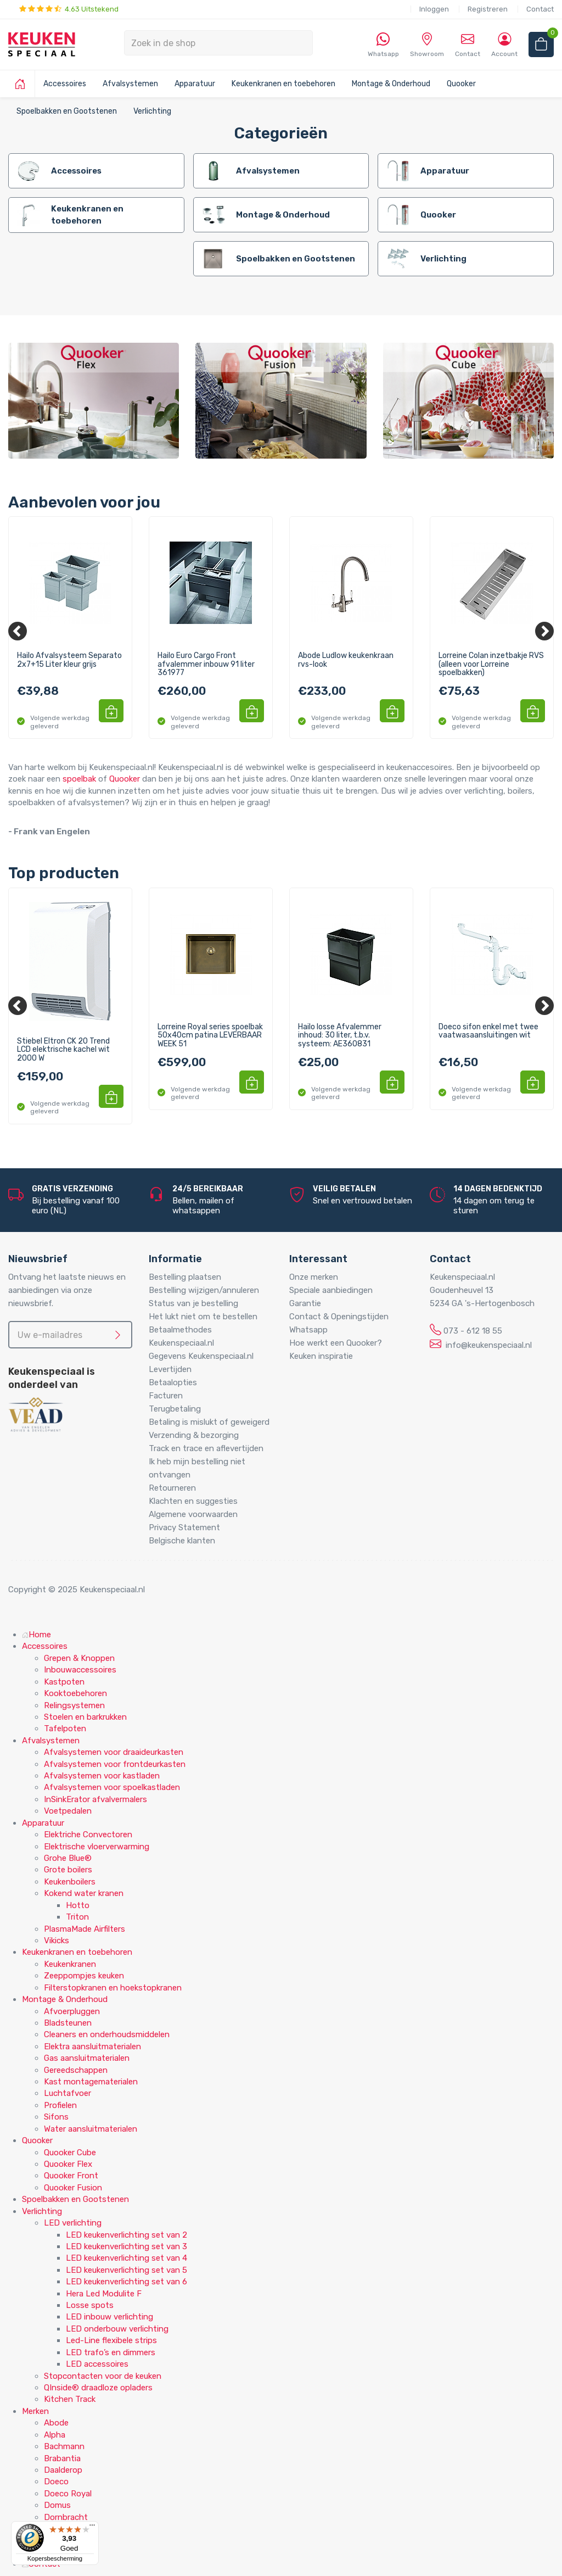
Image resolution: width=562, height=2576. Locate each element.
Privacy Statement (184, 1527)
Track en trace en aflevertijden (206, 1448)
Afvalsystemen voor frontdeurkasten (115, 1764)
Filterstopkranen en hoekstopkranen (113, 1988)
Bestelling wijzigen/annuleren (204, 1290)
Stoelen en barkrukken (85, 1717)
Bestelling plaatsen (185, 1277)
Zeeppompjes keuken (84, 1976)
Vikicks (56, 1940)
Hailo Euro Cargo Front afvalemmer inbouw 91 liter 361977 (206, 664)
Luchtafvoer (67, 2093)
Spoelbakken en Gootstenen (66, 111)
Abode (56, 2423)
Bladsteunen (68, 2023)
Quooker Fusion (73, 2188)
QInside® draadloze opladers (98, 2388)
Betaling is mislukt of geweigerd (209, 1422)
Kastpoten (64, 1682)
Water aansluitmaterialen (90, 2129)
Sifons (56, 2117)
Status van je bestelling (193, 1303)
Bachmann (64, 2446)
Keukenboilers (69, 1882)
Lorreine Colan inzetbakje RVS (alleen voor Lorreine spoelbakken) (491, 664)
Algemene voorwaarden (193, 1514)
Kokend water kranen (83, 1893)
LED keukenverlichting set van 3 (126, 2246)
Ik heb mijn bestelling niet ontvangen (197, 1468)
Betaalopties (173, 1382)
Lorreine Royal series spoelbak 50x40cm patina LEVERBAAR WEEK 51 (210, 1036)
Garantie (305, 1303)
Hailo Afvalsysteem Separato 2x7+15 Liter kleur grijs (69, 659)
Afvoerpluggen (72, 2011)
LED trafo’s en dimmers (110, 2352)
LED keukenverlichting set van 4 (126, 2258)
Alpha (54, 2435)
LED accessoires (97, 2364)
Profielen (60, 2105)
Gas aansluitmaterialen (87, 2058)
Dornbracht (66, 2517)
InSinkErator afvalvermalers (95, 1799)
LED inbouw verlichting (109, 2317)
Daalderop (63, 2470)
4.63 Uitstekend (69, 9)
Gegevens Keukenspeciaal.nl (201, 1356)
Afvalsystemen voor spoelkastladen (112, 1787)
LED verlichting (73, 2223)
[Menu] (92, 2527)
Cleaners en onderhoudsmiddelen (107, 2034)
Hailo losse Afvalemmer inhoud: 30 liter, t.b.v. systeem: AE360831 (339, 1036)
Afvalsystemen (130, 83)
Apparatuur (195, 83)
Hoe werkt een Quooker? (335, 1343)
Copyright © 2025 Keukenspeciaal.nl (76, 1589)
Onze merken (313, 1277)
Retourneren (172, 1488)
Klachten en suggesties (193, 1501)
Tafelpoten (65, 1728)
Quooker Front (71, 2176)
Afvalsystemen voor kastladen (102, 1776)
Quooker (461, 83)
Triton (77, 1917)
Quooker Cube (70, 2152)
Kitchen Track (69, 2399)
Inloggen (434, 9)
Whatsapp (308, 1330)
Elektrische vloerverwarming (96, 1847)
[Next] (544, 631)
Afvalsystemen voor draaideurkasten (113, 1752)
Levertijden (170, 1369)
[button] (111, 710)
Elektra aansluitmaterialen (92, 2046)
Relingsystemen (74, 1705)
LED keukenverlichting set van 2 (126, 2235)
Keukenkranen (70, 1964)
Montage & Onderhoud (391, 83)
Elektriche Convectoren (88, 1834)
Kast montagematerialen (91, 2082)
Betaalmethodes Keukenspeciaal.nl (181, 1336)
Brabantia (62, 2458)
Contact (540, 9)
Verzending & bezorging (194, 1435)
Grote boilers (68, 1870)
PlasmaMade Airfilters (84, 1929)
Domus (57, 2505)
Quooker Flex (68, 2164)
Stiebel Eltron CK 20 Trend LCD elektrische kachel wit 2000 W (63, 1050)
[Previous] (17, 631)
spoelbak (79, 779)
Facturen (166, 1396)
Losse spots (90, 2305)
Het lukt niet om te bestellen (203, 1317)
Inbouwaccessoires (80, 1670)
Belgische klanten (182, 1541)
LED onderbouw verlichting (117, 2329)
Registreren (488, 9)
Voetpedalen (68, 1811)
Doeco (56, 2481)
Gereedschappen (76, 2070)
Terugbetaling (175, 1409)
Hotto (77, 1905)
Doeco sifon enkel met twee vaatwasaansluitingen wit (488, 1031)
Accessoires (64, 83)
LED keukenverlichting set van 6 (126, 2282)
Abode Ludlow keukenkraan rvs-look (346, 659)
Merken (35, 2411)
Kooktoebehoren (75, 1693)
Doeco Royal (68, 2494)
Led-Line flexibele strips (111, 2340)
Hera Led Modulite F (104, 2294)
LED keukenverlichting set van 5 (126, 2270)
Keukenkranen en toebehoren (283, 83)
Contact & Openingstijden (339, 1317)
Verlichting (152, 111)
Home (36, 1635)
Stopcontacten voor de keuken (102, 2376)
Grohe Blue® (68, 1858)
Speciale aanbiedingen (331, 1290)
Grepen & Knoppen (79, 1658)
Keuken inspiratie (321, 1356)
